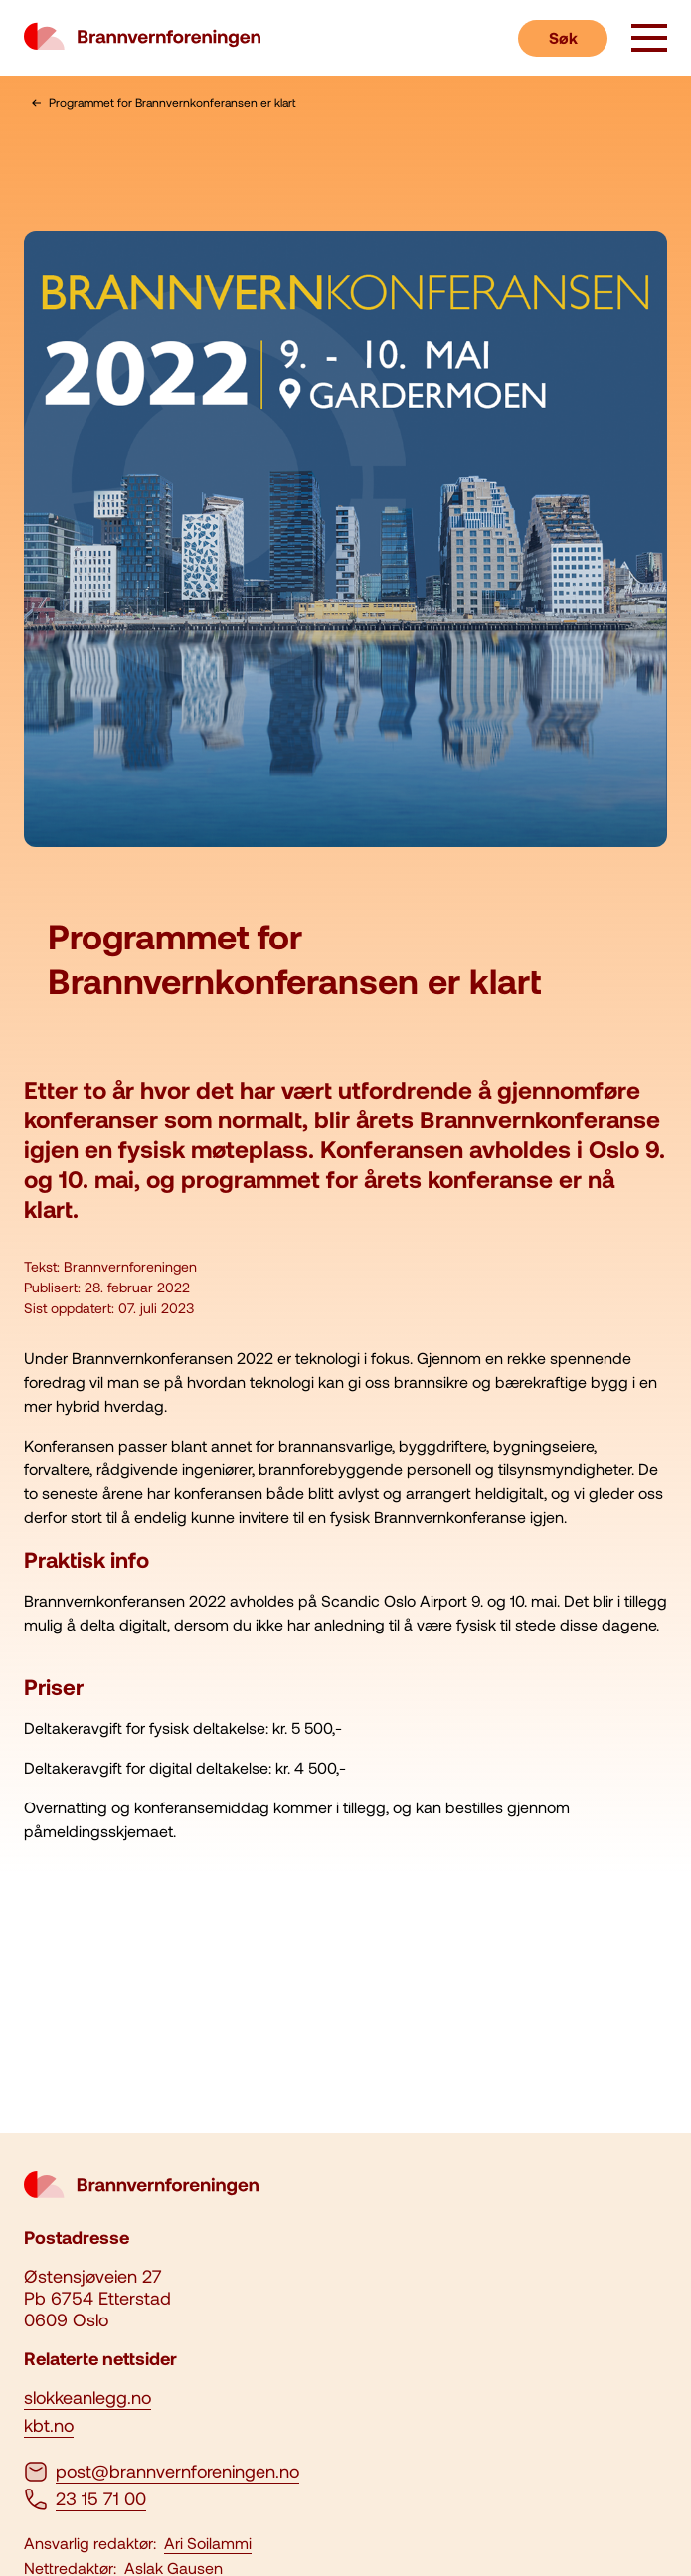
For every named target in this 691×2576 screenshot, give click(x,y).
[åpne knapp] (649, 40)
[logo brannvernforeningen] (142, 38)
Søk (563, 37)
